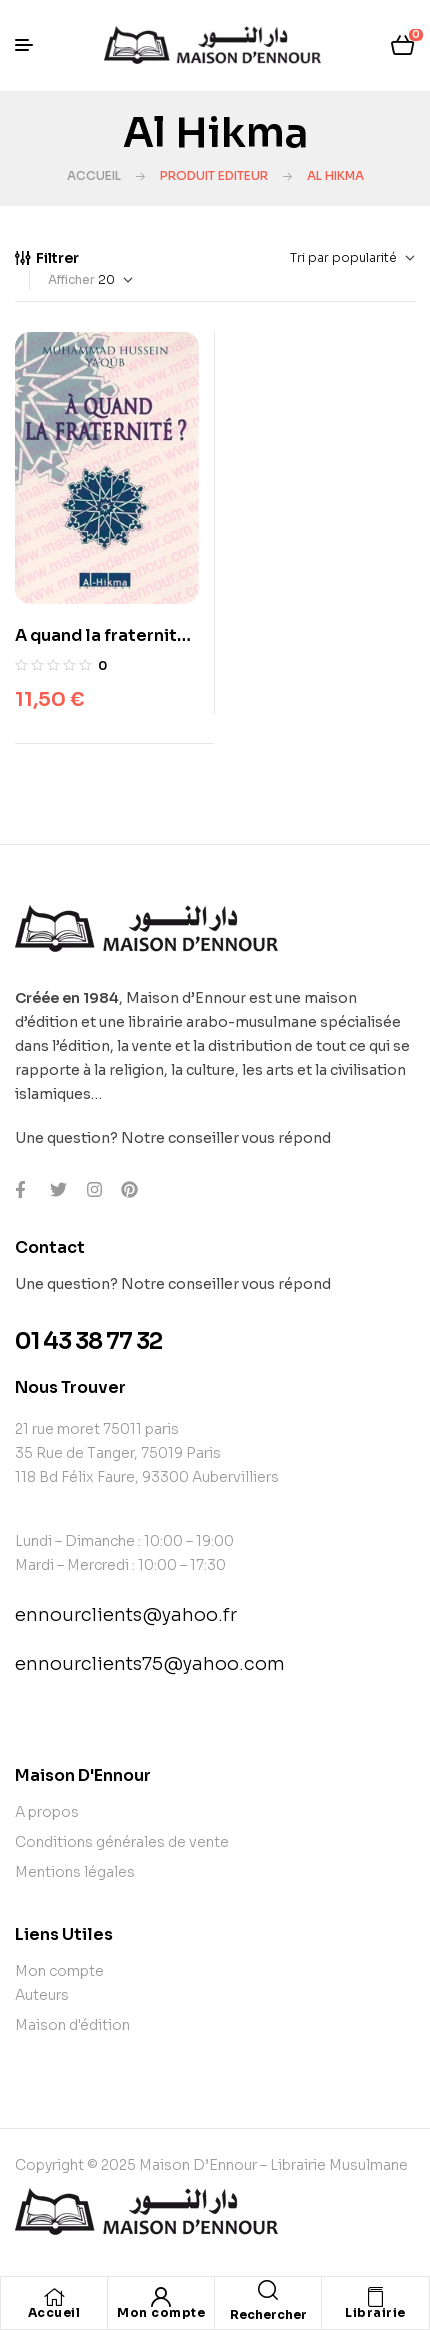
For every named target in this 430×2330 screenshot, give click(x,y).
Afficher (71, 279)
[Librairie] (376, 2297)
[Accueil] (54, 2297)
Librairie (375, 2312)
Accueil (94, 175)
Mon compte (161, 2312)
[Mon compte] (161, 2297)
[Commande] (306, 258)
